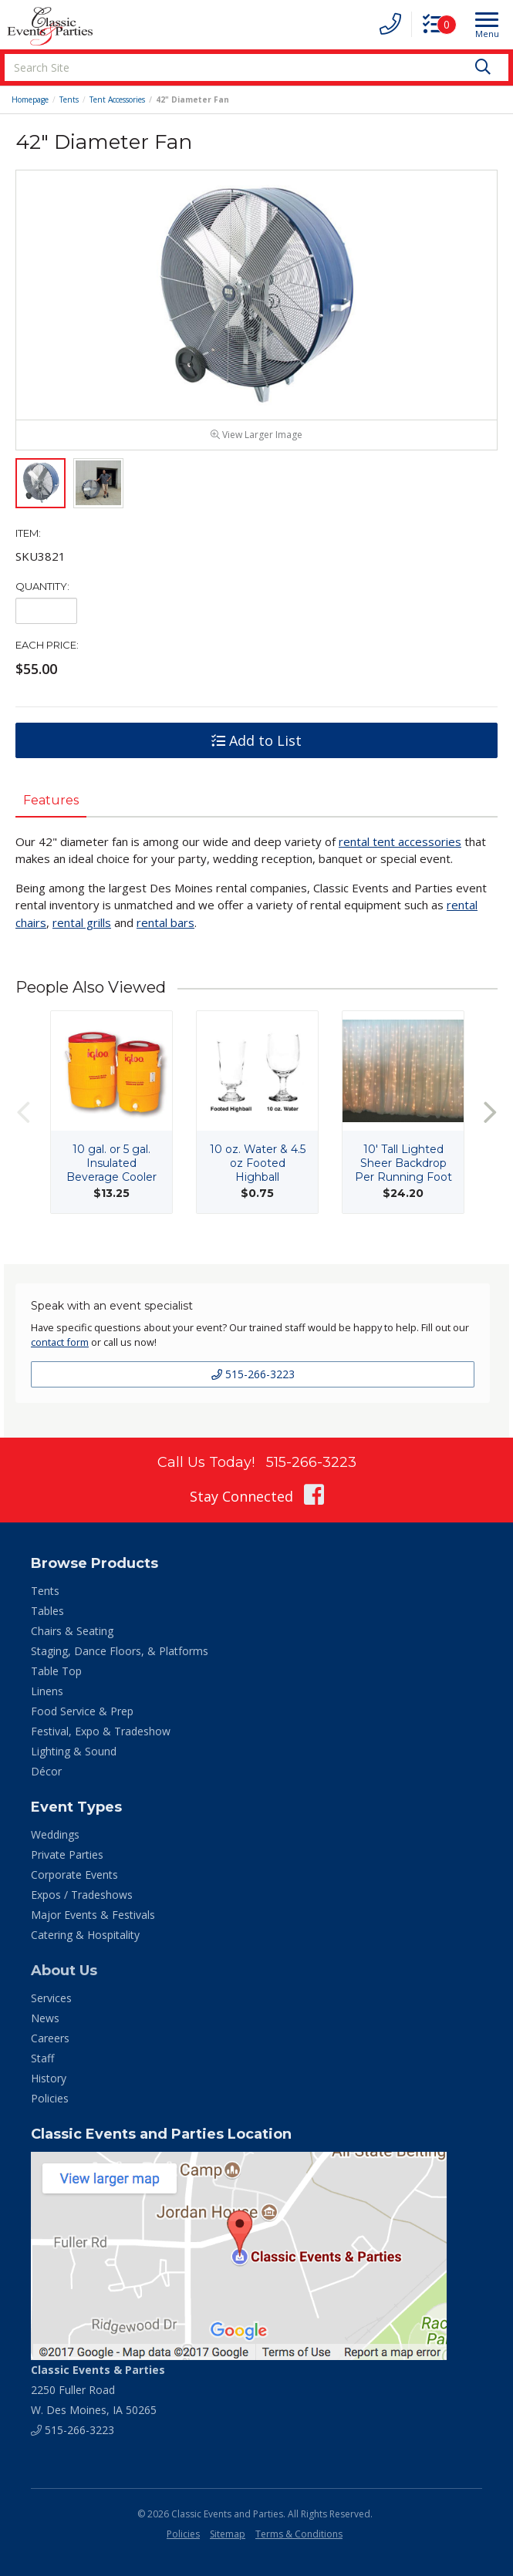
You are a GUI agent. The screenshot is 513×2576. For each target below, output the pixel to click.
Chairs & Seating (72, 1631)
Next (490, 1113)
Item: (28, 534)
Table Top (56, 1671)
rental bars (165, 923)
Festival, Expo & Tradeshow (100, 1732)
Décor (46, 1772)
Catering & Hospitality (85, 1935)
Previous (23, 1113)
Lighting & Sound (73, 1752)
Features (51, 801)
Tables (47, 1611)
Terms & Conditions (299, 2534)
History (48, 2079)
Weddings (55, 1835)
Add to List (256, 742)
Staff (42, 2059)
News (45, 2018)
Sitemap (227, 2534)
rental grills (81, 923)
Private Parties (67, 1855)
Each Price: (47, 646)
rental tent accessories (400, 842)
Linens (47, 1691)
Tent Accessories (117, 99)
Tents (69, 99)
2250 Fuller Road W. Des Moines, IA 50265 (98, 2390)
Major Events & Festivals (93, 1915)
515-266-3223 (253, 1375)
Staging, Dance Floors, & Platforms (119, 1651)
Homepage (30, 99)
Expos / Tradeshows (82, 1895)
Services (51, 1998)
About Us (64, 1971)
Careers (50, 2038)
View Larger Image (256, 436)
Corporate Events (74, 1875)
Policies (50, 2099)
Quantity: (42, 588)
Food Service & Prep (82, 1711)
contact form (60, 1343)
